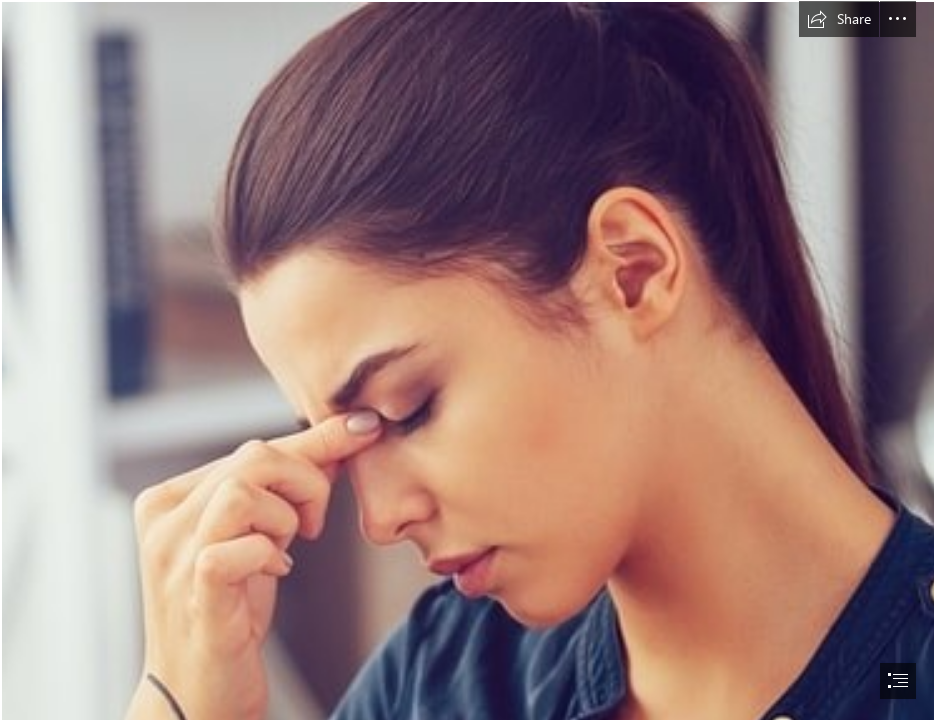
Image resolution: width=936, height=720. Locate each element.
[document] (468, 360)
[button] (839, 19)
